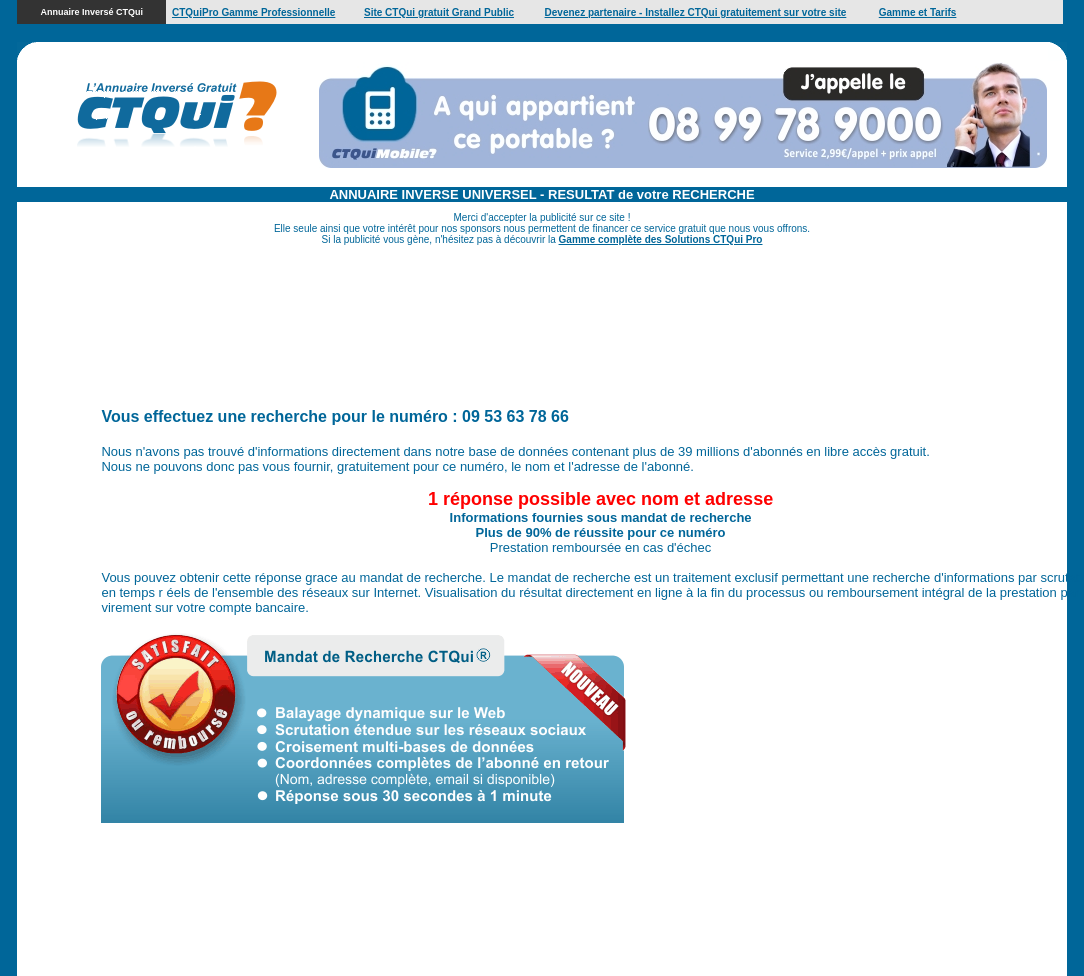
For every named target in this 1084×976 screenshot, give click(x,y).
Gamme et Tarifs (918, 12)
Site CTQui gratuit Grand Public (439, 12)
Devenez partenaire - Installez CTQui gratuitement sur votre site (696, 12)
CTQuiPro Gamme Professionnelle (253, 12)
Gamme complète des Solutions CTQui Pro (661, 239)
